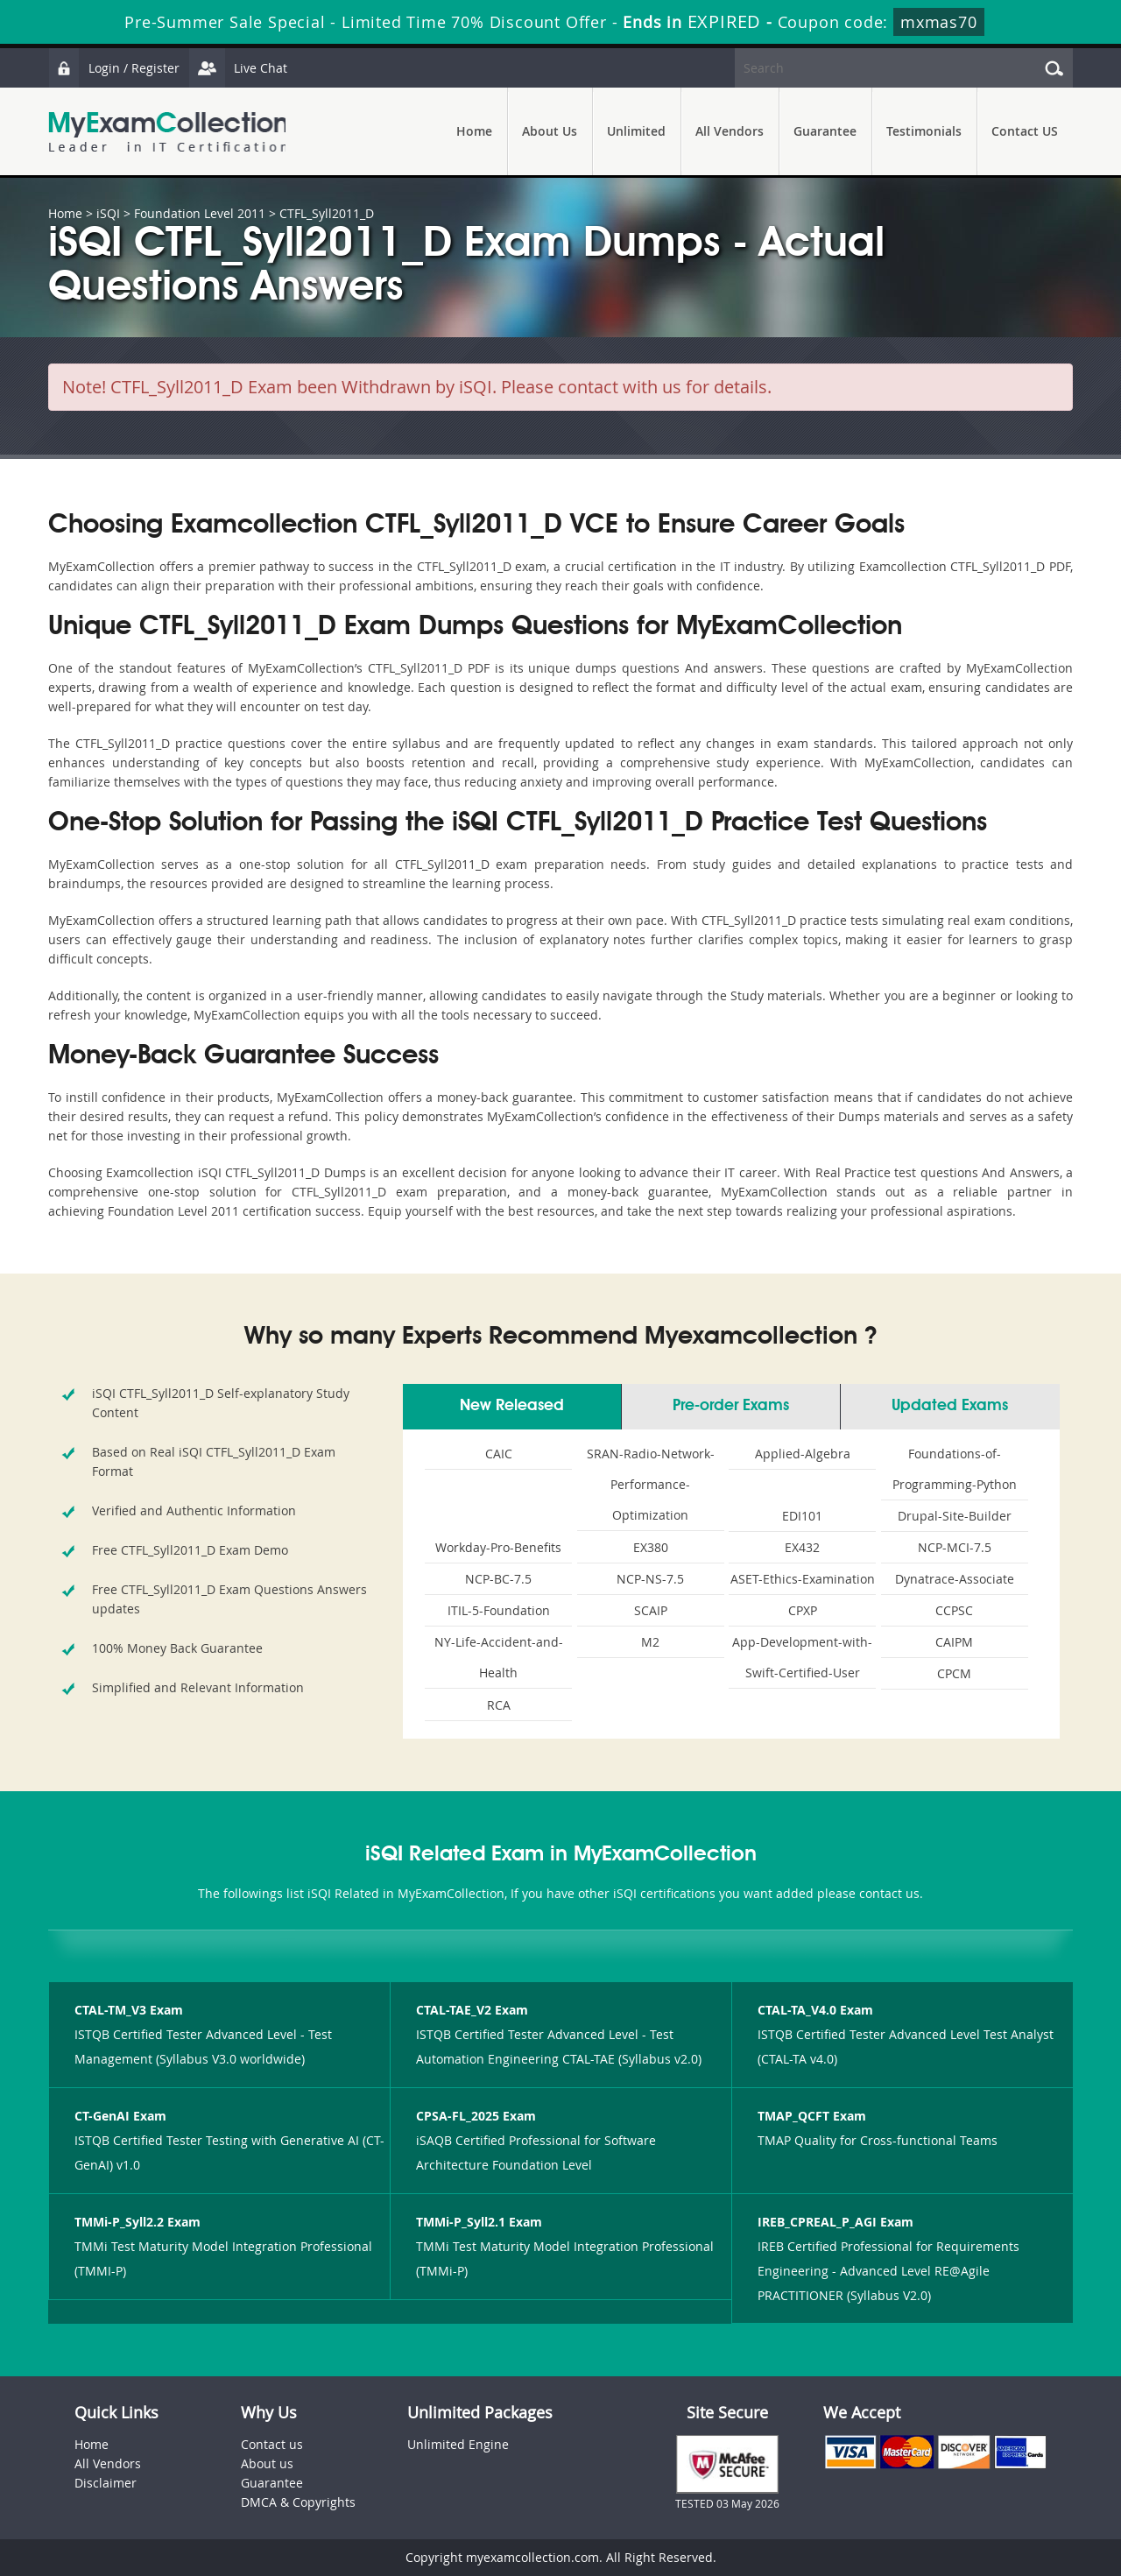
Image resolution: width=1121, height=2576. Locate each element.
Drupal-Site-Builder (955, 1515)
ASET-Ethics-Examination (802, 1578)
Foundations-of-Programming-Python (954, 1469)
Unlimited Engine (458, 2444)
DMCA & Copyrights (298, 2502)
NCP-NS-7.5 (650, 1578)
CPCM (954, 1673)
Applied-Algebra (802, 1453)
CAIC (498, 1453)
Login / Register (114, 68)
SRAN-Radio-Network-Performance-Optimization (651, 1484)
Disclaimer (105, 2482)
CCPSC (954, 1610)
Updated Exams (950, 1406)
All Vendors (729, 131)
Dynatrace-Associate (954, 1578)
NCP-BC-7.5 (498, 1578)
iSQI (108, 213)
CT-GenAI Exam (120, 2115)
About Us (549, 131)
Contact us (272, 2444)
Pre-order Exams (731, 1406)
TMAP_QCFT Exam (812, 2115)
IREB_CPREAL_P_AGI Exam (835, 2221)
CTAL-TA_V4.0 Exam (815, 2009)
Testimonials (924, 131)
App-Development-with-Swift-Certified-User (802, 1657)
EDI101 (802, 1515)
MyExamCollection (168, 132)
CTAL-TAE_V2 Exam (472, 2009)
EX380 (650, 1547)
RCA (499, 1705)
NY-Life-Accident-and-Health (498, 1657)
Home (474, 131)
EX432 (802, 1547)
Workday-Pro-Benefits (498, 1547)
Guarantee (825, 131)
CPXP (802, 1610)
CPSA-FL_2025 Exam (476, 2115)
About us (267, 2463)
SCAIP (650, 1610)
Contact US (1024, 131)
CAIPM (954, 1642)
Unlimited (636, 131)
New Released (512, 1406)
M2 (650, 1642)
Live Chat (238, 68)
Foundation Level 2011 (199, 213)
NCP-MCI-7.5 (954, 1547)
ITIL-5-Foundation (499, 1610)
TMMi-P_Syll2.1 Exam (479, 2221)
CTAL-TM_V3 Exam (128, 2009)
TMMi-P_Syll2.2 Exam (137, 2221)
